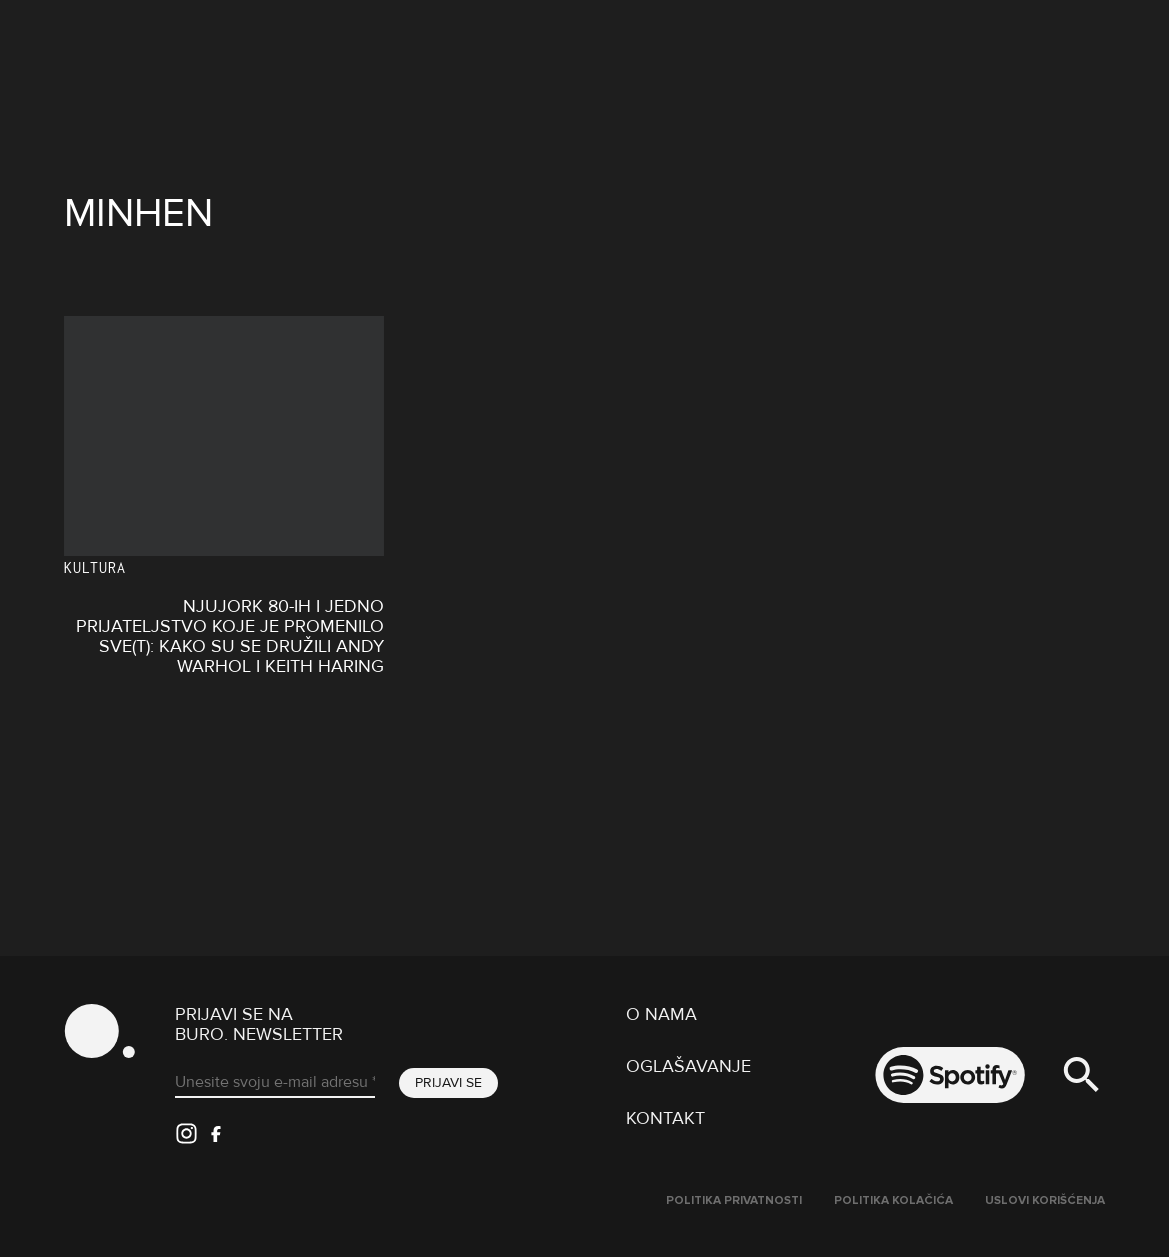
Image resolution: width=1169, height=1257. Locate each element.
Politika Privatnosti (734, 1200)
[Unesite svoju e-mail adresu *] (275, 1083)
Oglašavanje (688, 1066)
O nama (661, 1014)
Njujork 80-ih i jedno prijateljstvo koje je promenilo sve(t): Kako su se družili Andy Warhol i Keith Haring (230, 636)
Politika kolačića (893, 1200)
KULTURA (95, 567)
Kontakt (665, 1118)
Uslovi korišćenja (1045, 1200)
